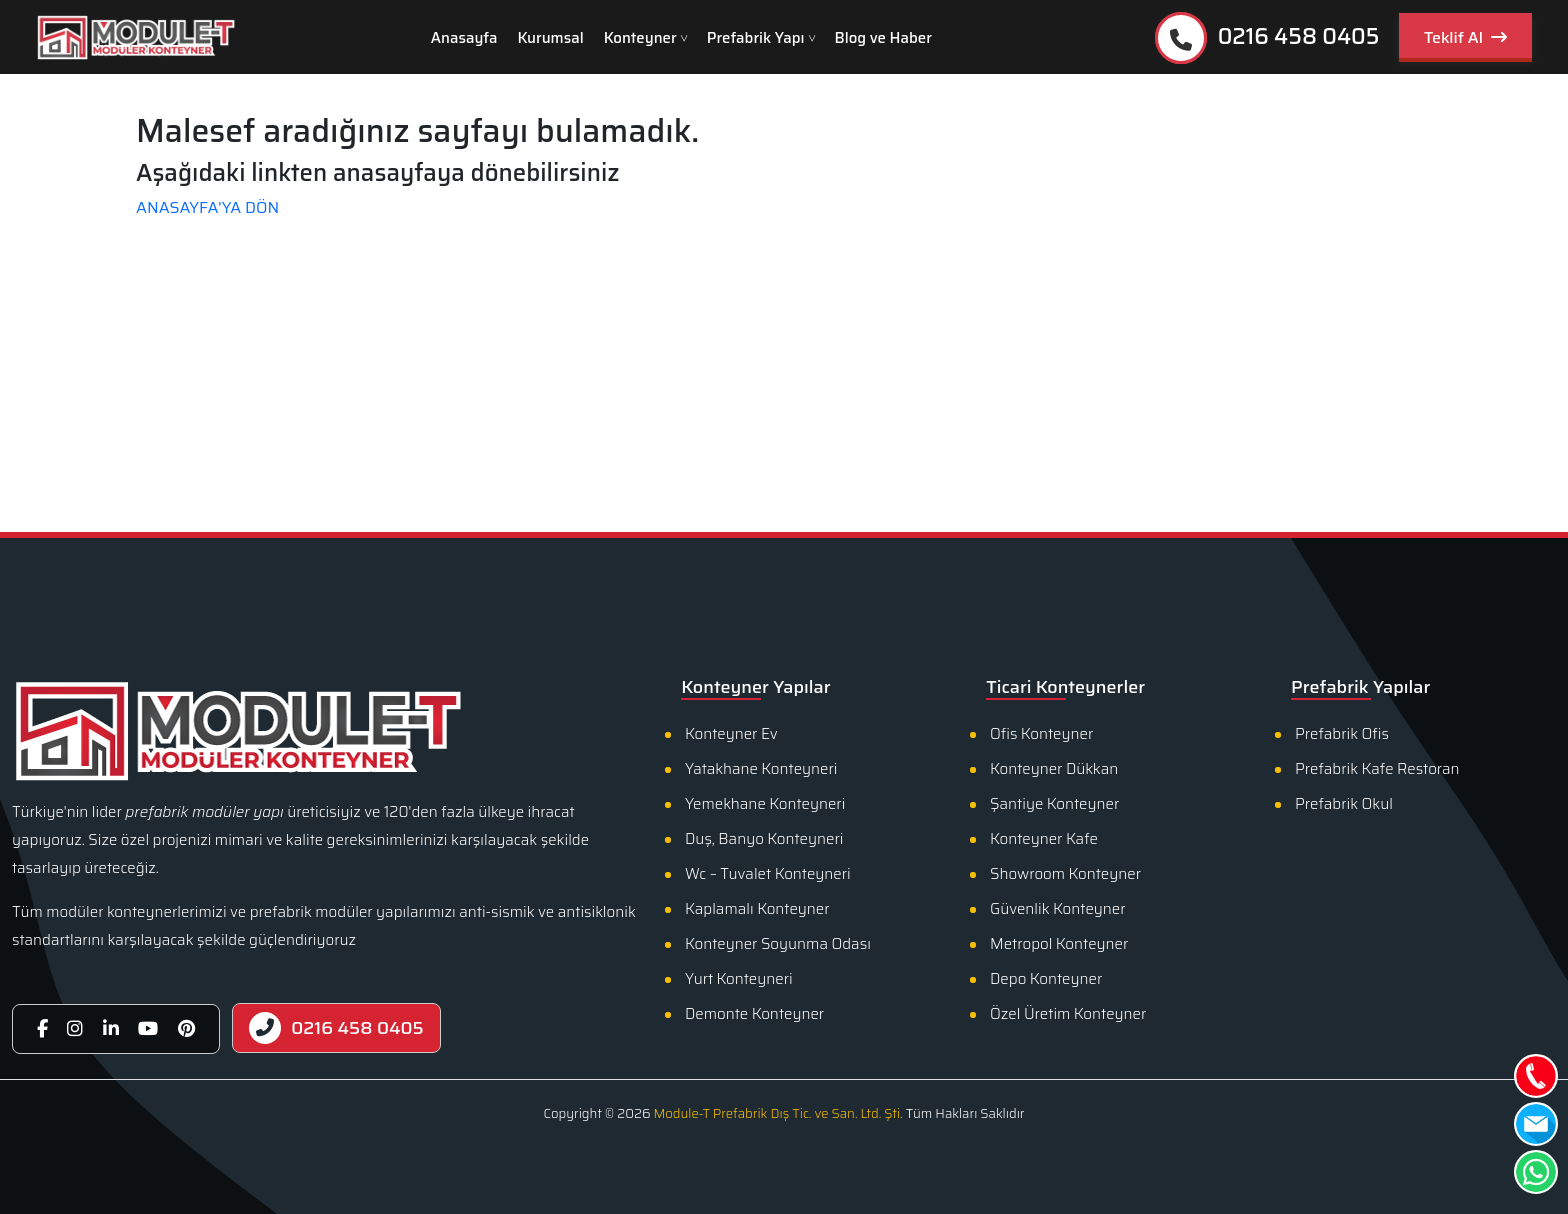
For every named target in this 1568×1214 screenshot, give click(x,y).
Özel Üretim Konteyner (1068, 1014)
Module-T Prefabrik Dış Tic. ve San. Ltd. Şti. (777, 1113)
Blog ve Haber (883, 38)
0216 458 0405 (1267, 38)
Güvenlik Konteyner (1058, 909)
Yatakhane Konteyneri (761, 769)
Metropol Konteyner (1059, 944)
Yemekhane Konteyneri (765, 804)
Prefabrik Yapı (756, 38)
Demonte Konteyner (754, 1014)
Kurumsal (551, 38)
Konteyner (640, 38)
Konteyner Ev (731, 734)
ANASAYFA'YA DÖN (207, 207)
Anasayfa (464, 38)
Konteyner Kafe (1044, 839)
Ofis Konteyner (1041, 734)
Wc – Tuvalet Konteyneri (768, 874)
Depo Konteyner (1046, 979)
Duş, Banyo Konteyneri (764, 839)
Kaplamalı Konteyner (757, 909)
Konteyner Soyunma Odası (778, 944)
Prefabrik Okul (1344, 804)
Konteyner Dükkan (1054, 769)
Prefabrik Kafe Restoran (1377, 769)
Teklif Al (1465, 37)
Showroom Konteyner (1065, 874)
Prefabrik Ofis (1342, 734)
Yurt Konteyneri (739, 979)
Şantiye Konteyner (1054, 804)
